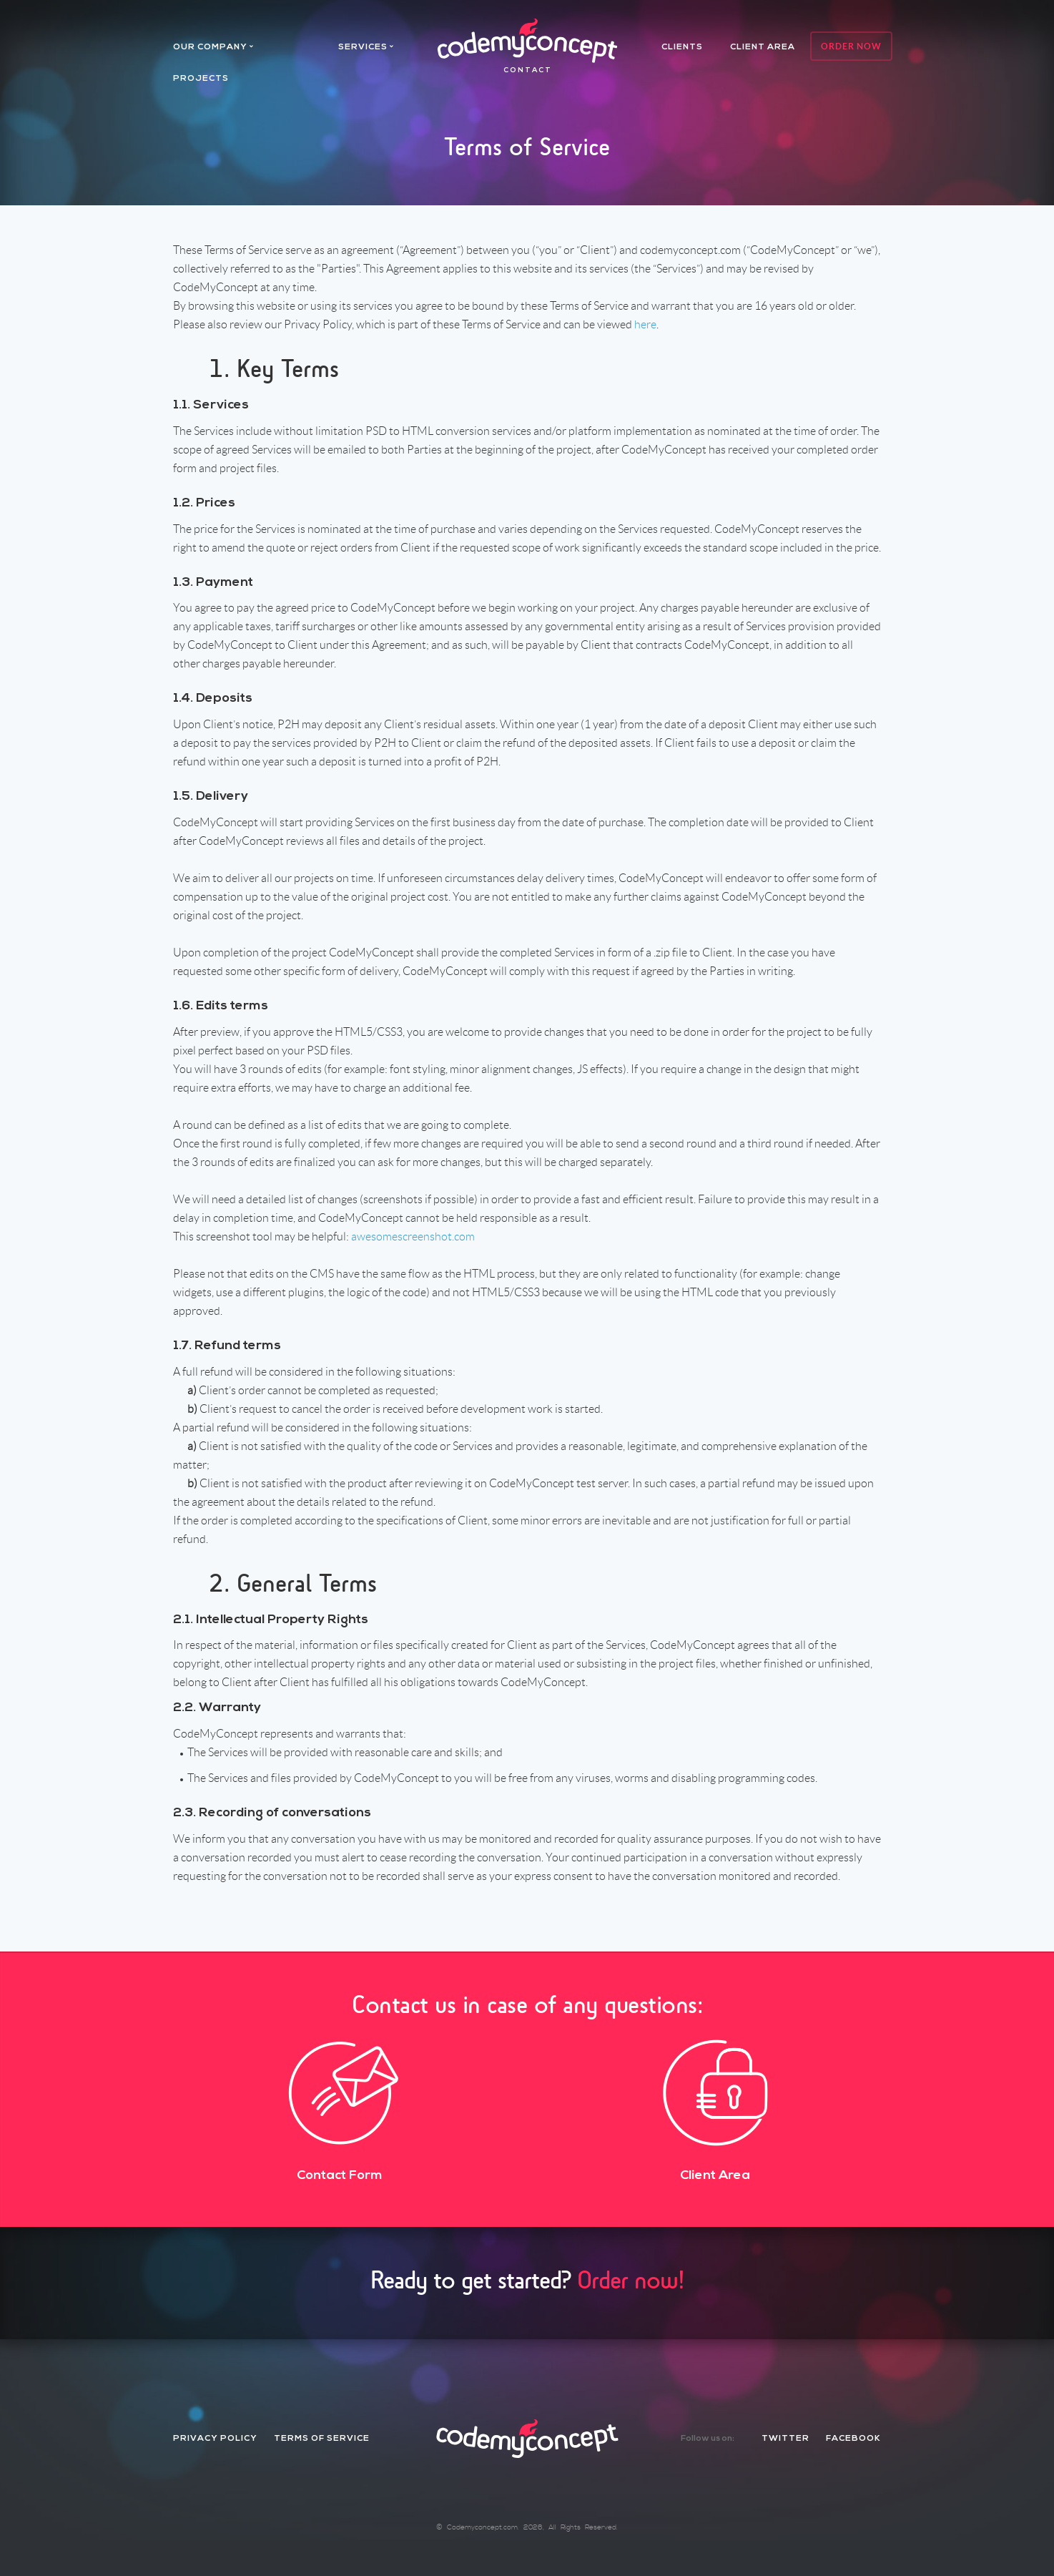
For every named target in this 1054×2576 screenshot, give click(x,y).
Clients (682, 47)
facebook (853, 2438)
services (363, 47)
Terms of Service (322, 2438)
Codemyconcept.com (482, 2527)
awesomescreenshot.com (413, 1236)
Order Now (851, 46)
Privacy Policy (215, 2438)
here (645, 324)
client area (762, 47)
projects (201, 78)
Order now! (630, 2280)
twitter (785, 2438)
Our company (210, 47)
